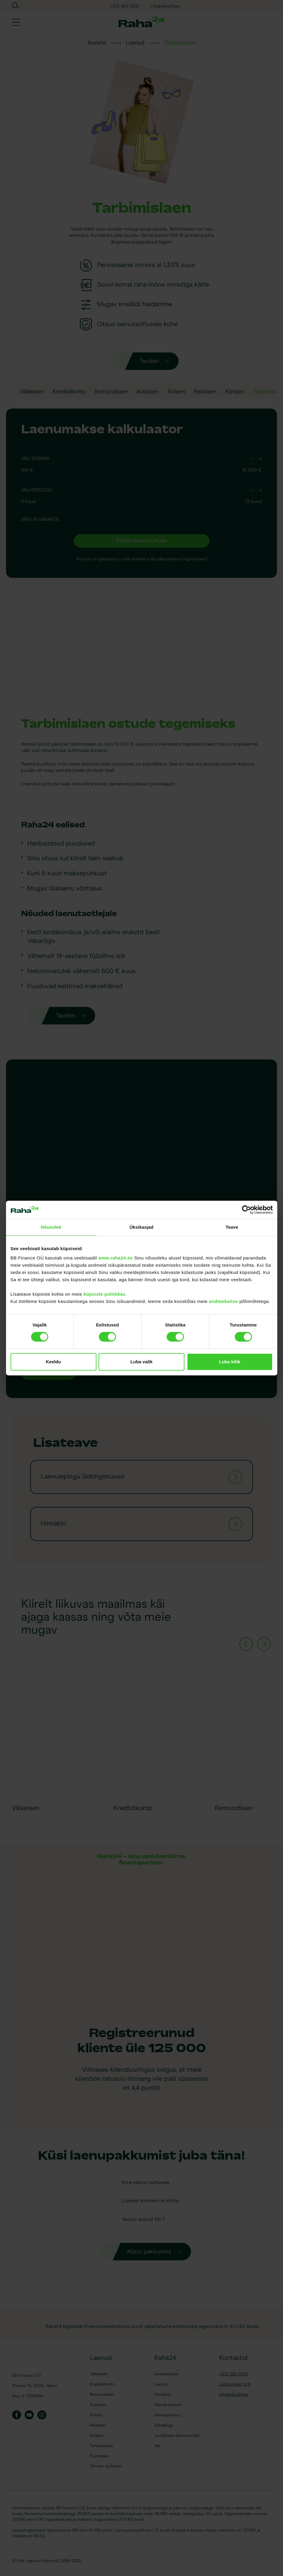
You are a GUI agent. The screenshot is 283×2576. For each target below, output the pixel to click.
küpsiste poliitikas (104, 1294)
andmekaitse (223, 1301)
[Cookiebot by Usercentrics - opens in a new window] (246, 1209)
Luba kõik (229, 1361)
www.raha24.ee (115, 1257)
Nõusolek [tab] (51, 1227)
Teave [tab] (232, 1227)
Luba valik (141, 1361)
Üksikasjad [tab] (141, 1227)
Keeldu (53, 1361)
